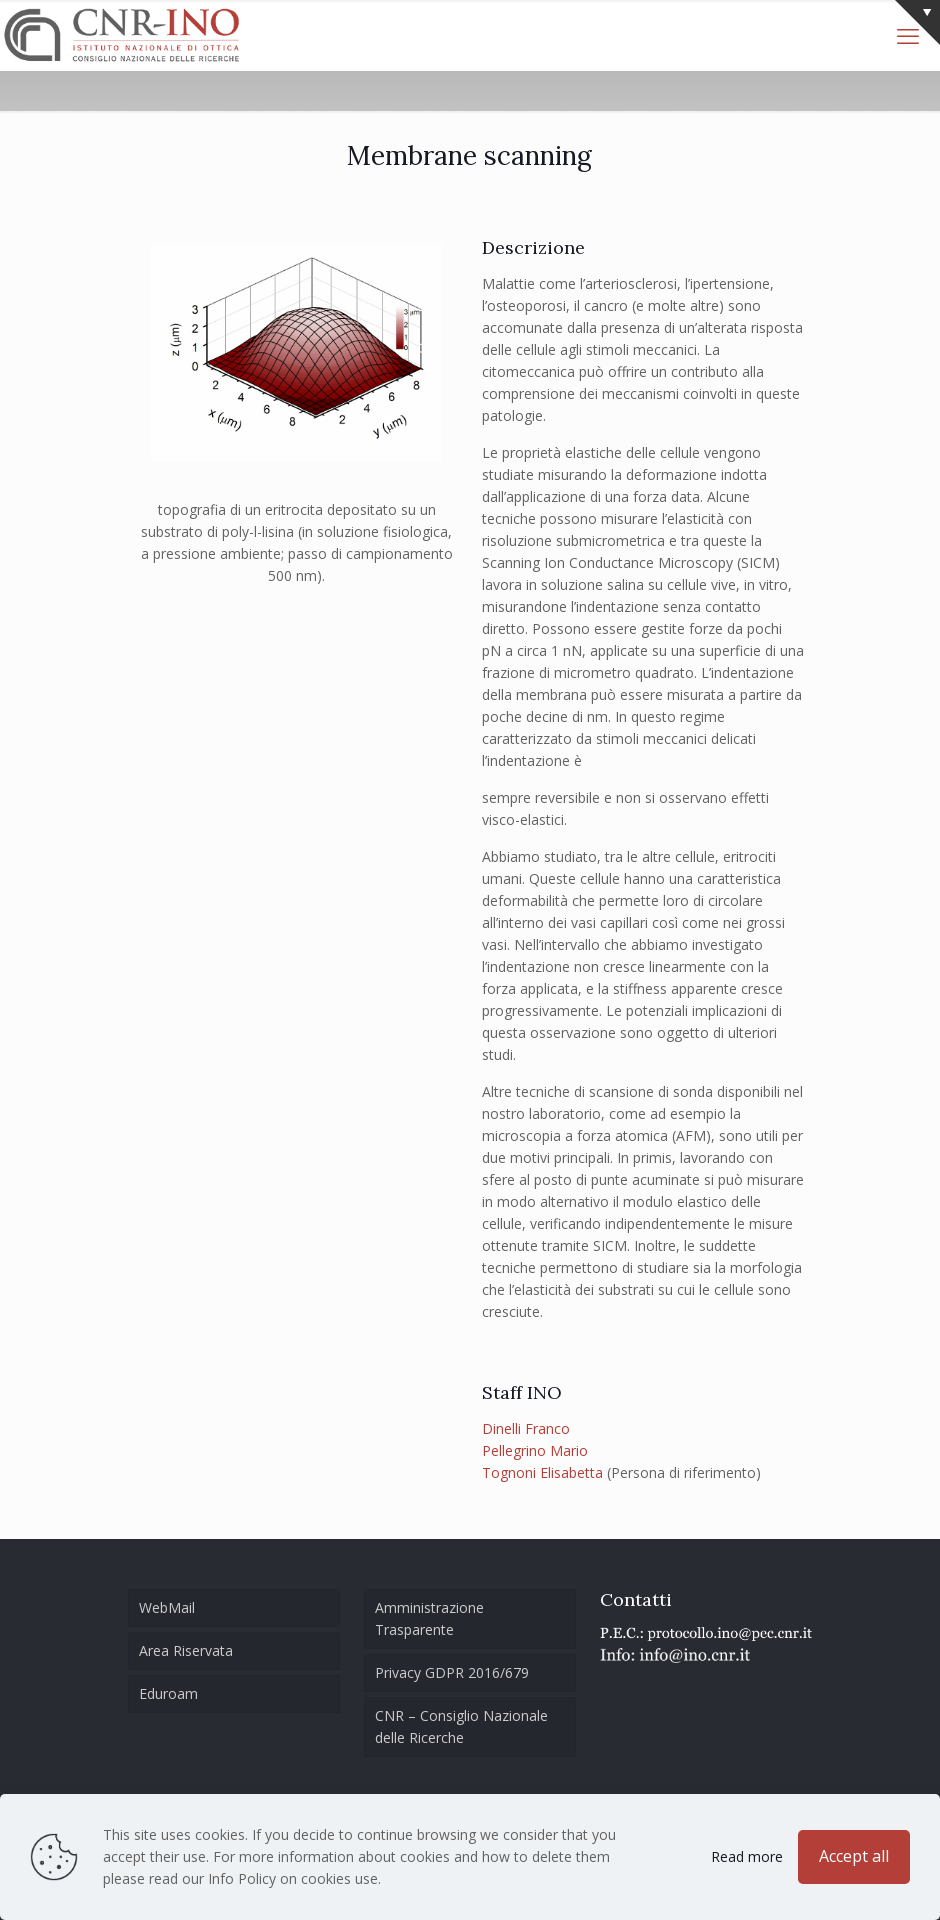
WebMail (167, 1607)
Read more (747, 1856)
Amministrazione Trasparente (429, 1618)
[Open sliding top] (917, 22)
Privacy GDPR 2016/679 (452, 1672)
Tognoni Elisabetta (542, 1472)
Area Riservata (186, 1650)
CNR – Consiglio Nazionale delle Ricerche (461, 1726)
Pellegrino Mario (535, 1450)
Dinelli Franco (526, 1428)
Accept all (854, 1856)
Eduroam (168, 1693)
